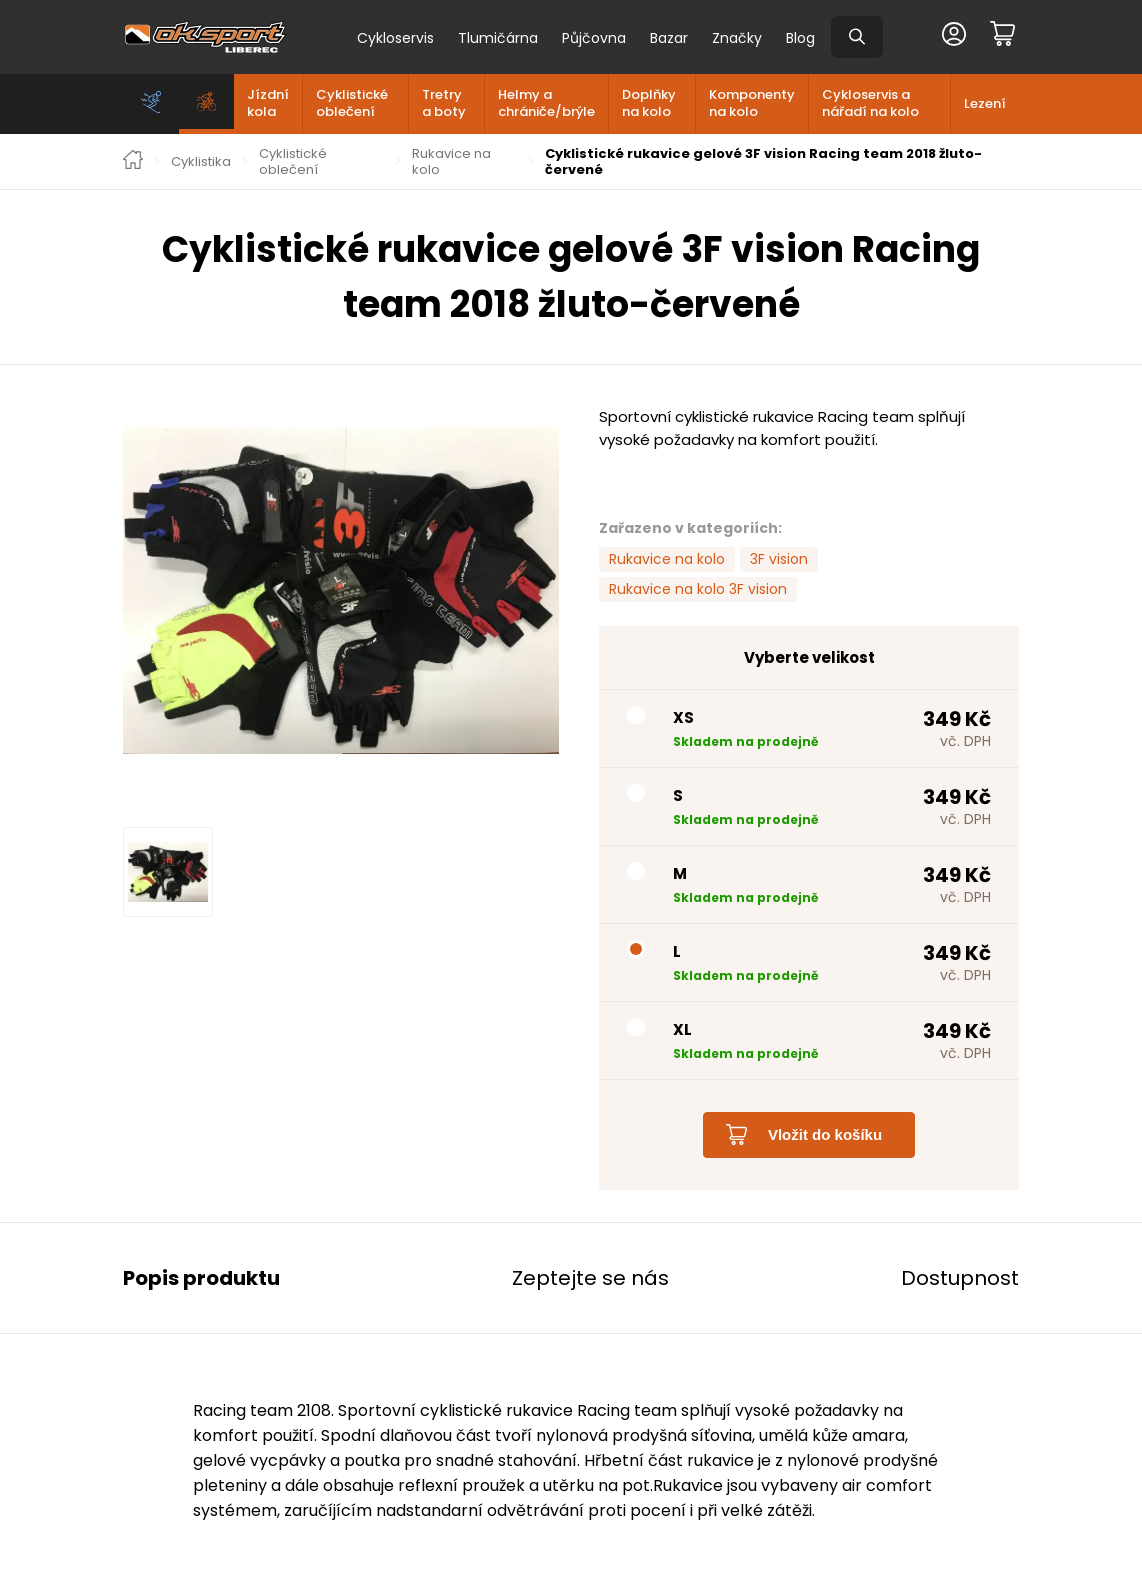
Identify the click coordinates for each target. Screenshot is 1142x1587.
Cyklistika (201, 162)
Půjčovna (594, 38)
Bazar (669, 38)
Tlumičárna (498, 38)
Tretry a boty (444, 103)
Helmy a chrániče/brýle (546, 103)
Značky (737, 38)
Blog (800, 38)
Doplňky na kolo (649, 103)
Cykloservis (395, 38)
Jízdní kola (268, 103)
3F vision (779, 559)
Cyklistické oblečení (352, 103)
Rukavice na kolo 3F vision (698, 589)
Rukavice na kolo (451, 161)
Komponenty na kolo (752, 103)
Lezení (985, 103)
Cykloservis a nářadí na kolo (870, 103)
